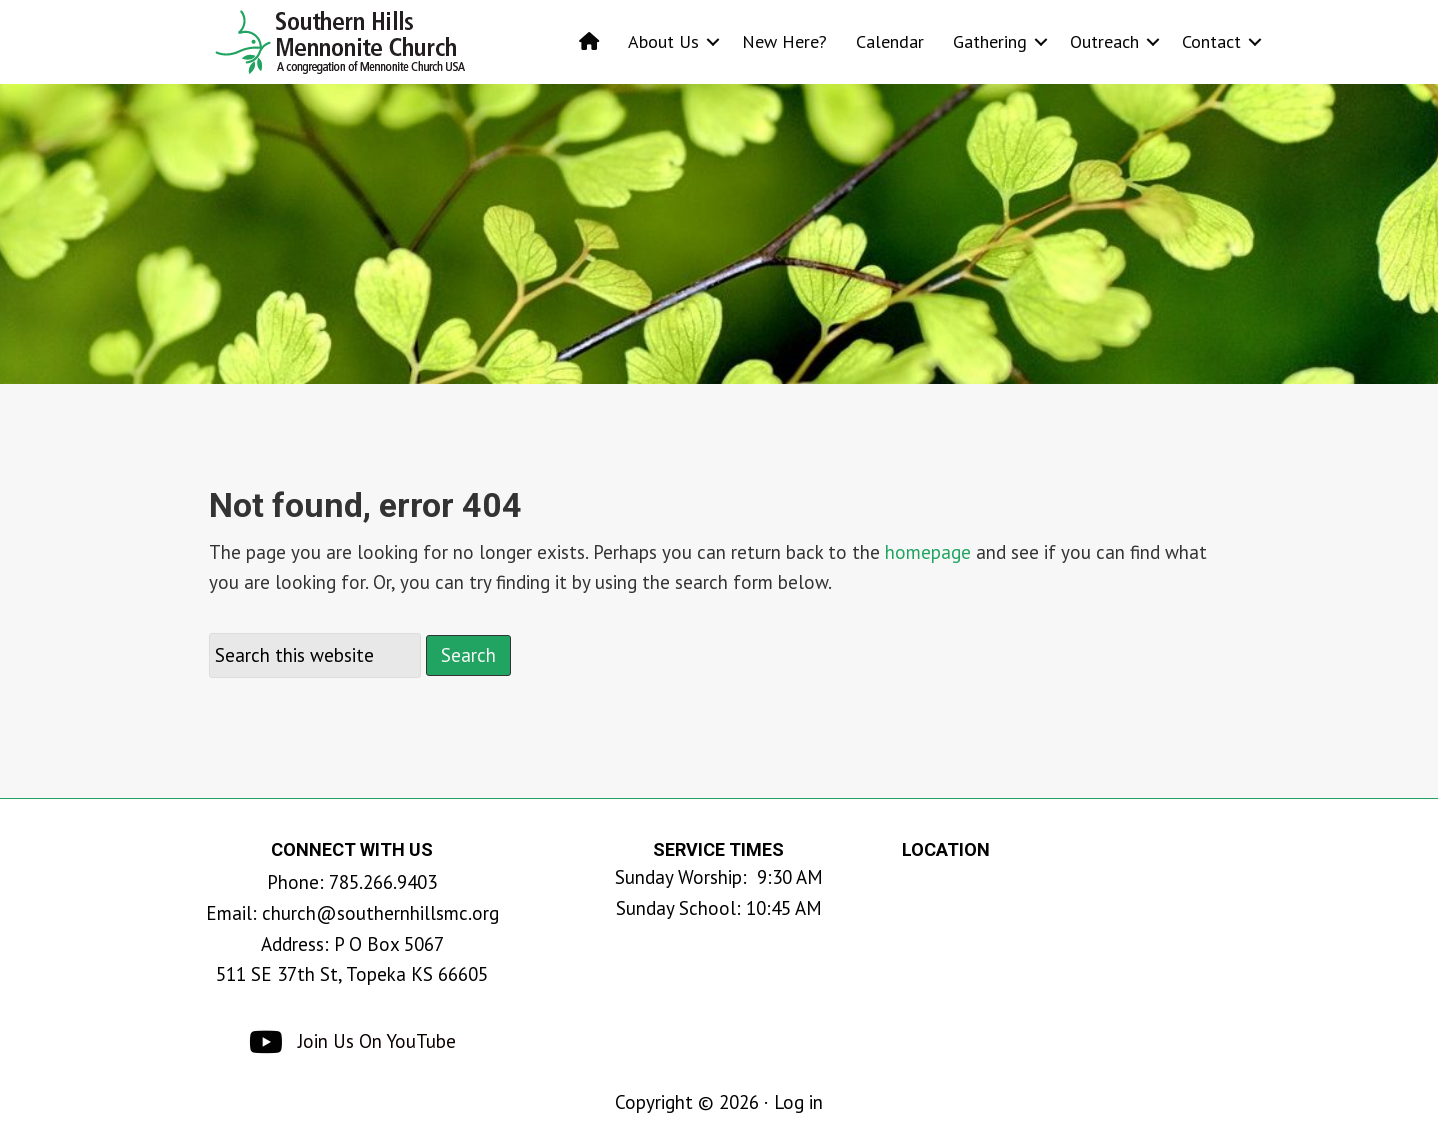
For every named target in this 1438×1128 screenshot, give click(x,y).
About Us (663, 41)
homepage (928, 552)
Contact (1211, 41)
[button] (713, 41)
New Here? (784, 41)
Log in (798, 1102)
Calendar (890, 41)
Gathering (990, 41)
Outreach (1104, 41)
